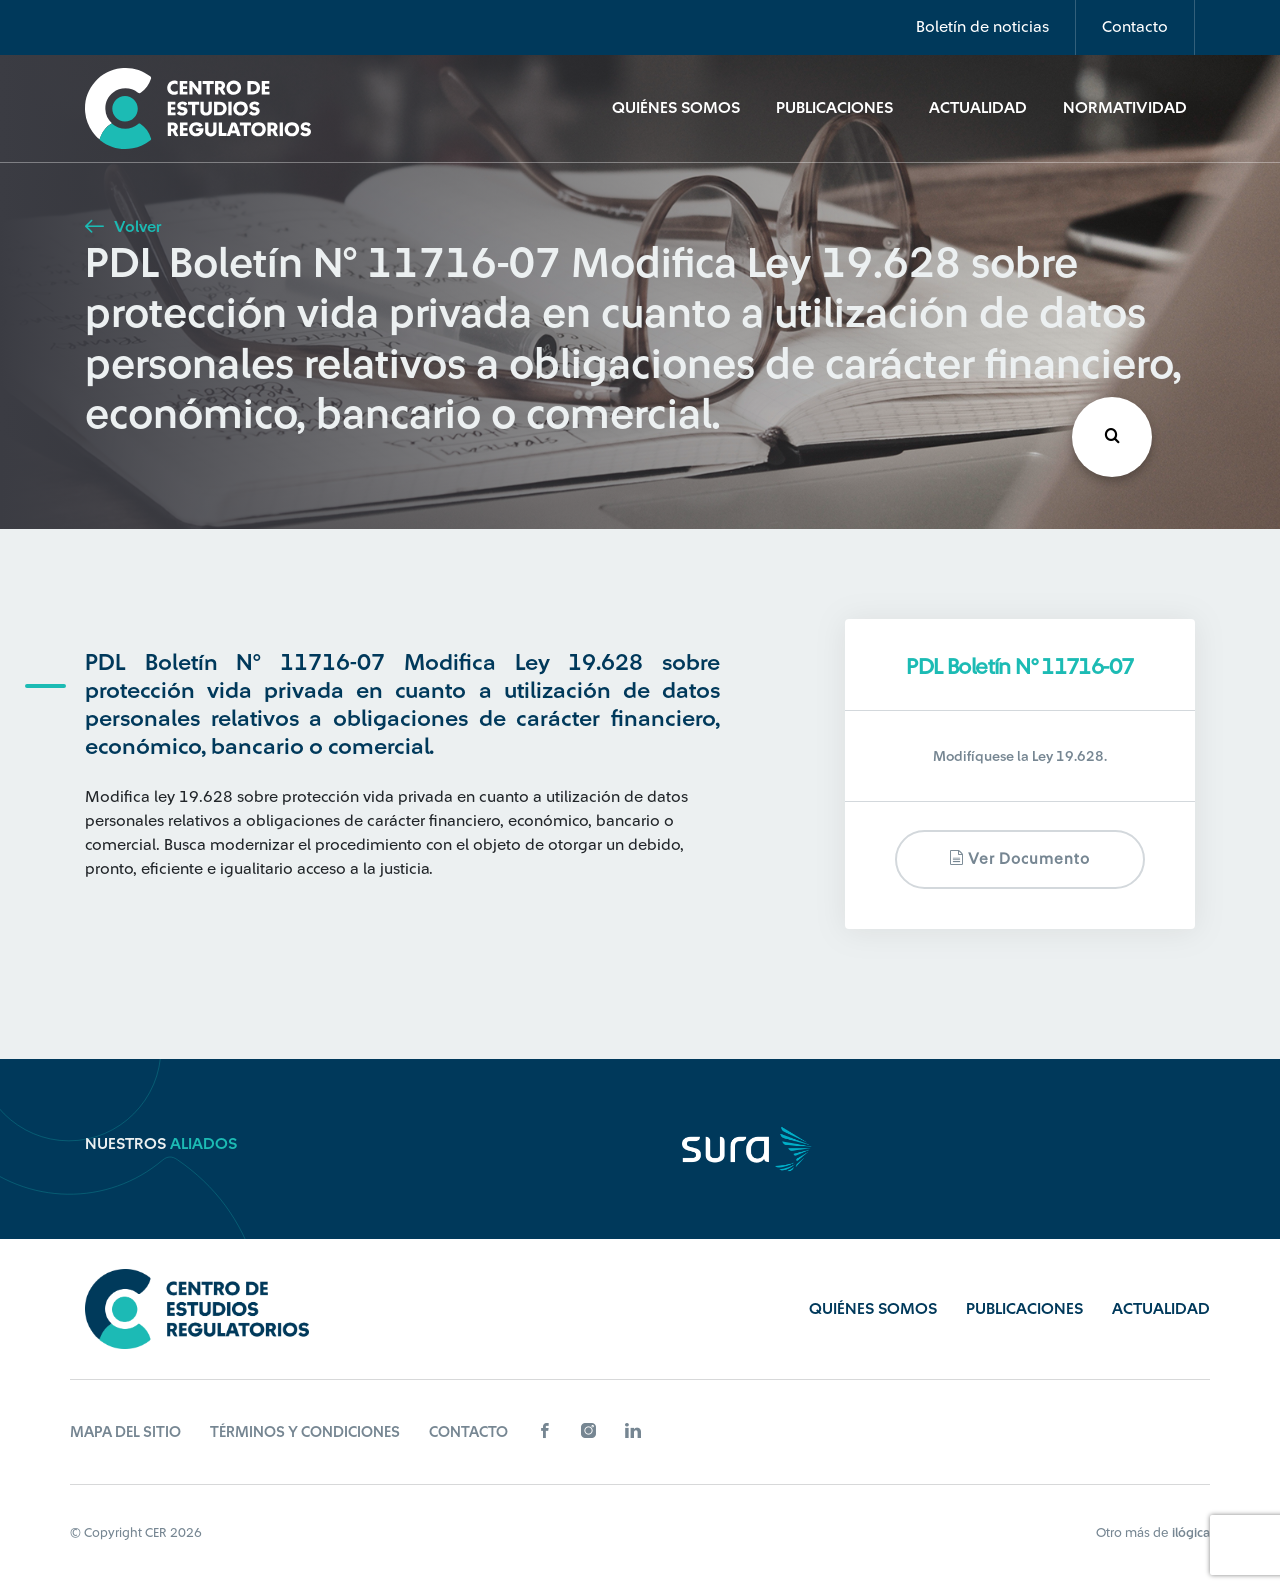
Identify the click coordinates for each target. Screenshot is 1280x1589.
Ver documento (1019, 858)
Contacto (1135, 27)
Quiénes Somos (676, 108)
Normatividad (1125, 108)
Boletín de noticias (982, 27)
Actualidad (978, 108)
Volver (123, 227)
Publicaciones (834, 108)
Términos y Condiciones (305, 1432)
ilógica (1191, 1532)
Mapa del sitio (125, 1432)
